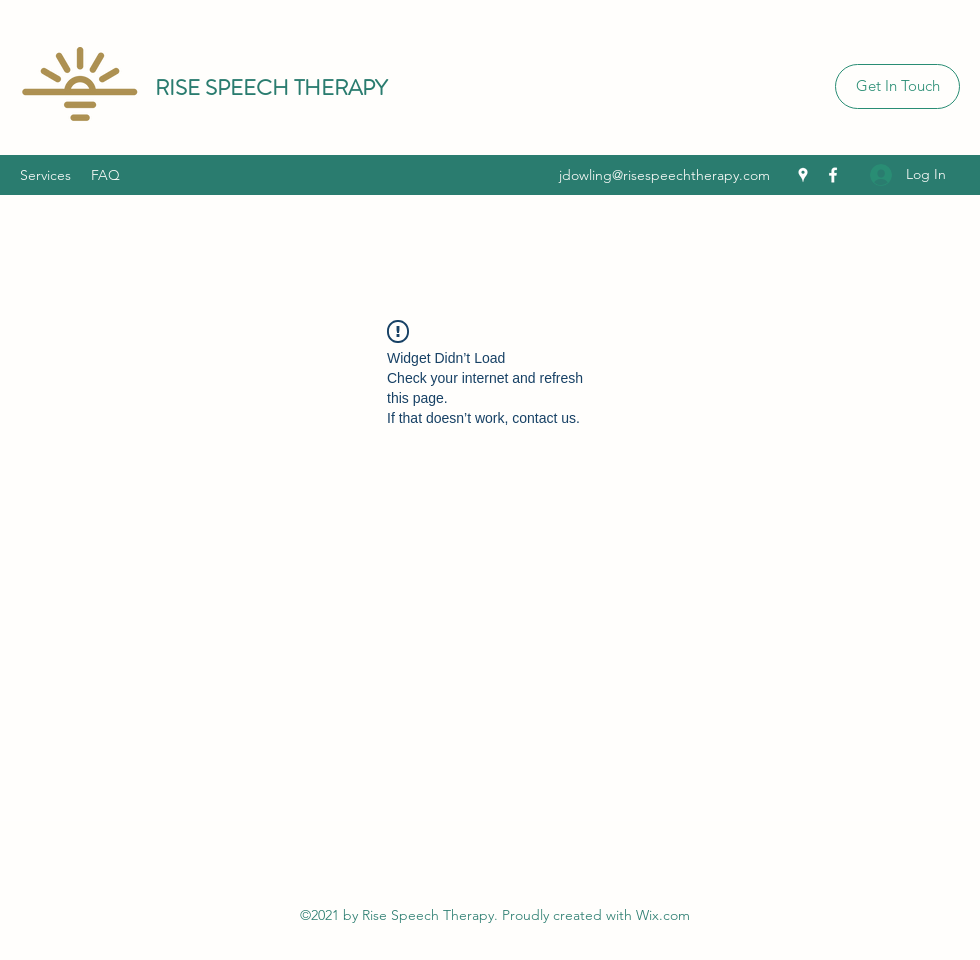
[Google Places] (803, 175)
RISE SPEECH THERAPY (271, 87)
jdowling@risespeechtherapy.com (664, 175)
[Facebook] (833, 175)
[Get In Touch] (897, 86)
